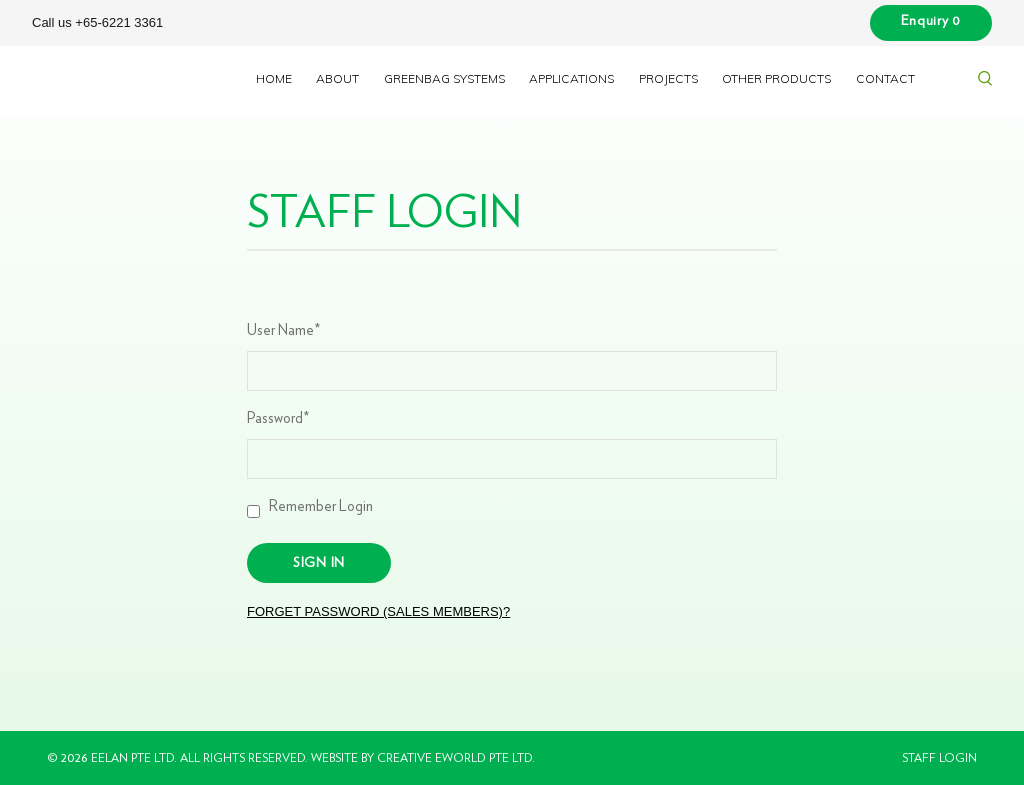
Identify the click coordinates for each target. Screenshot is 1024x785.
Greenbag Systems (444, 78)
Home (274, 78)
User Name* (283, 330)
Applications (571, 78)
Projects (668, 78)
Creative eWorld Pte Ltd (454, 758)
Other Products (776, 78)
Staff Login (939, 758)
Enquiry (931, 21)
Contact (885, 78)
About (337, 78)
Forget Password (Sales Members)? (378, 611)
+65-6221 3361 (119, 22)
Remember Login (319, 506)
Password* (278, 418)
